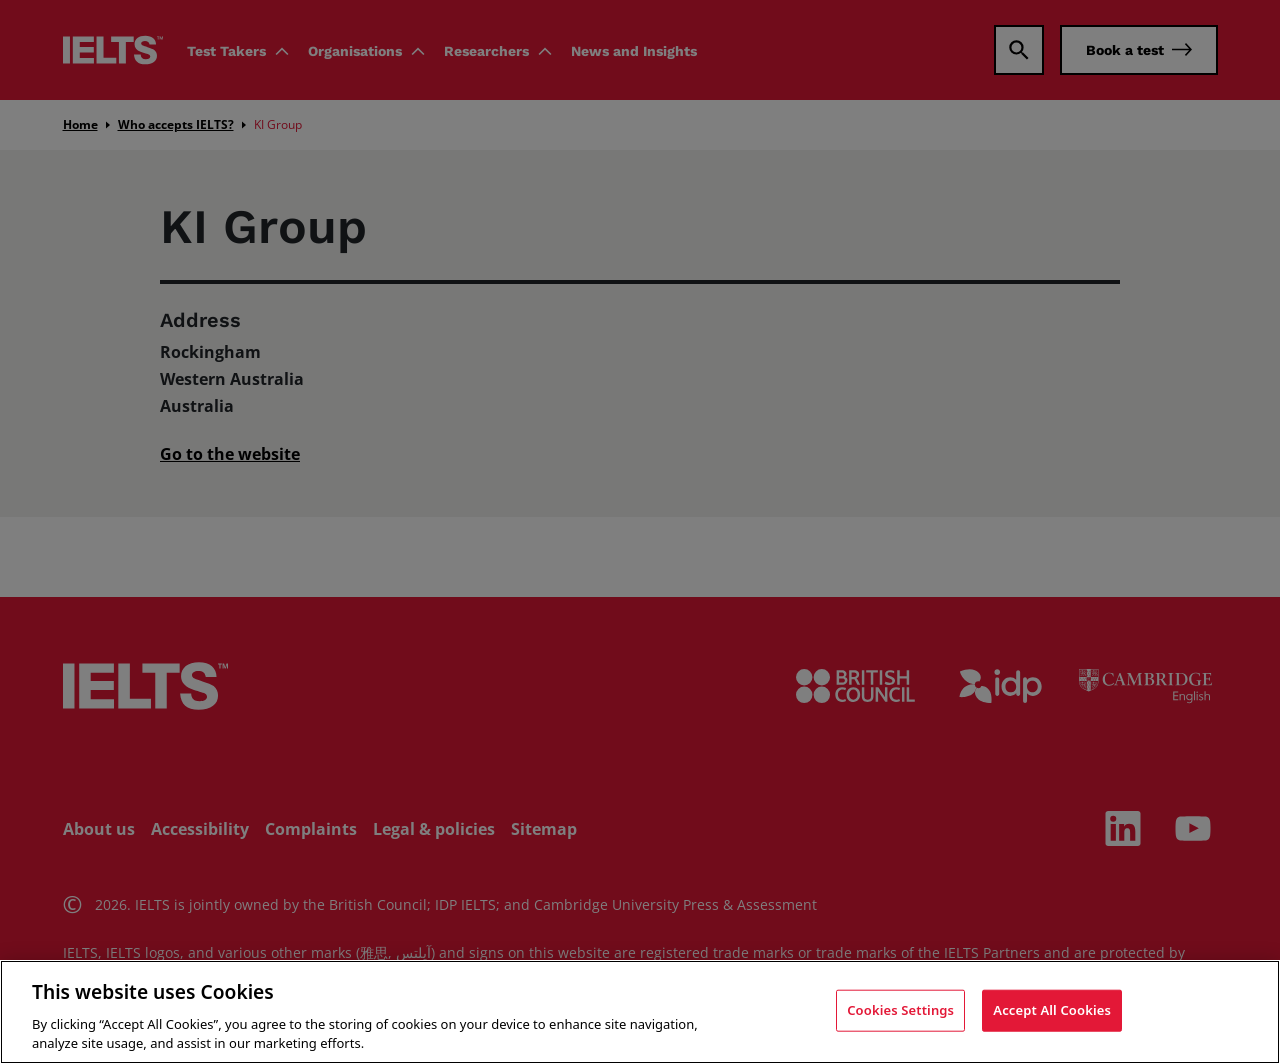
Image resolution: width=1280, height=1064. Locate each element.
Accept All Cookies (1052, 1010)
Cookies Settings (900, 1010)
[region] (640, 1012)
